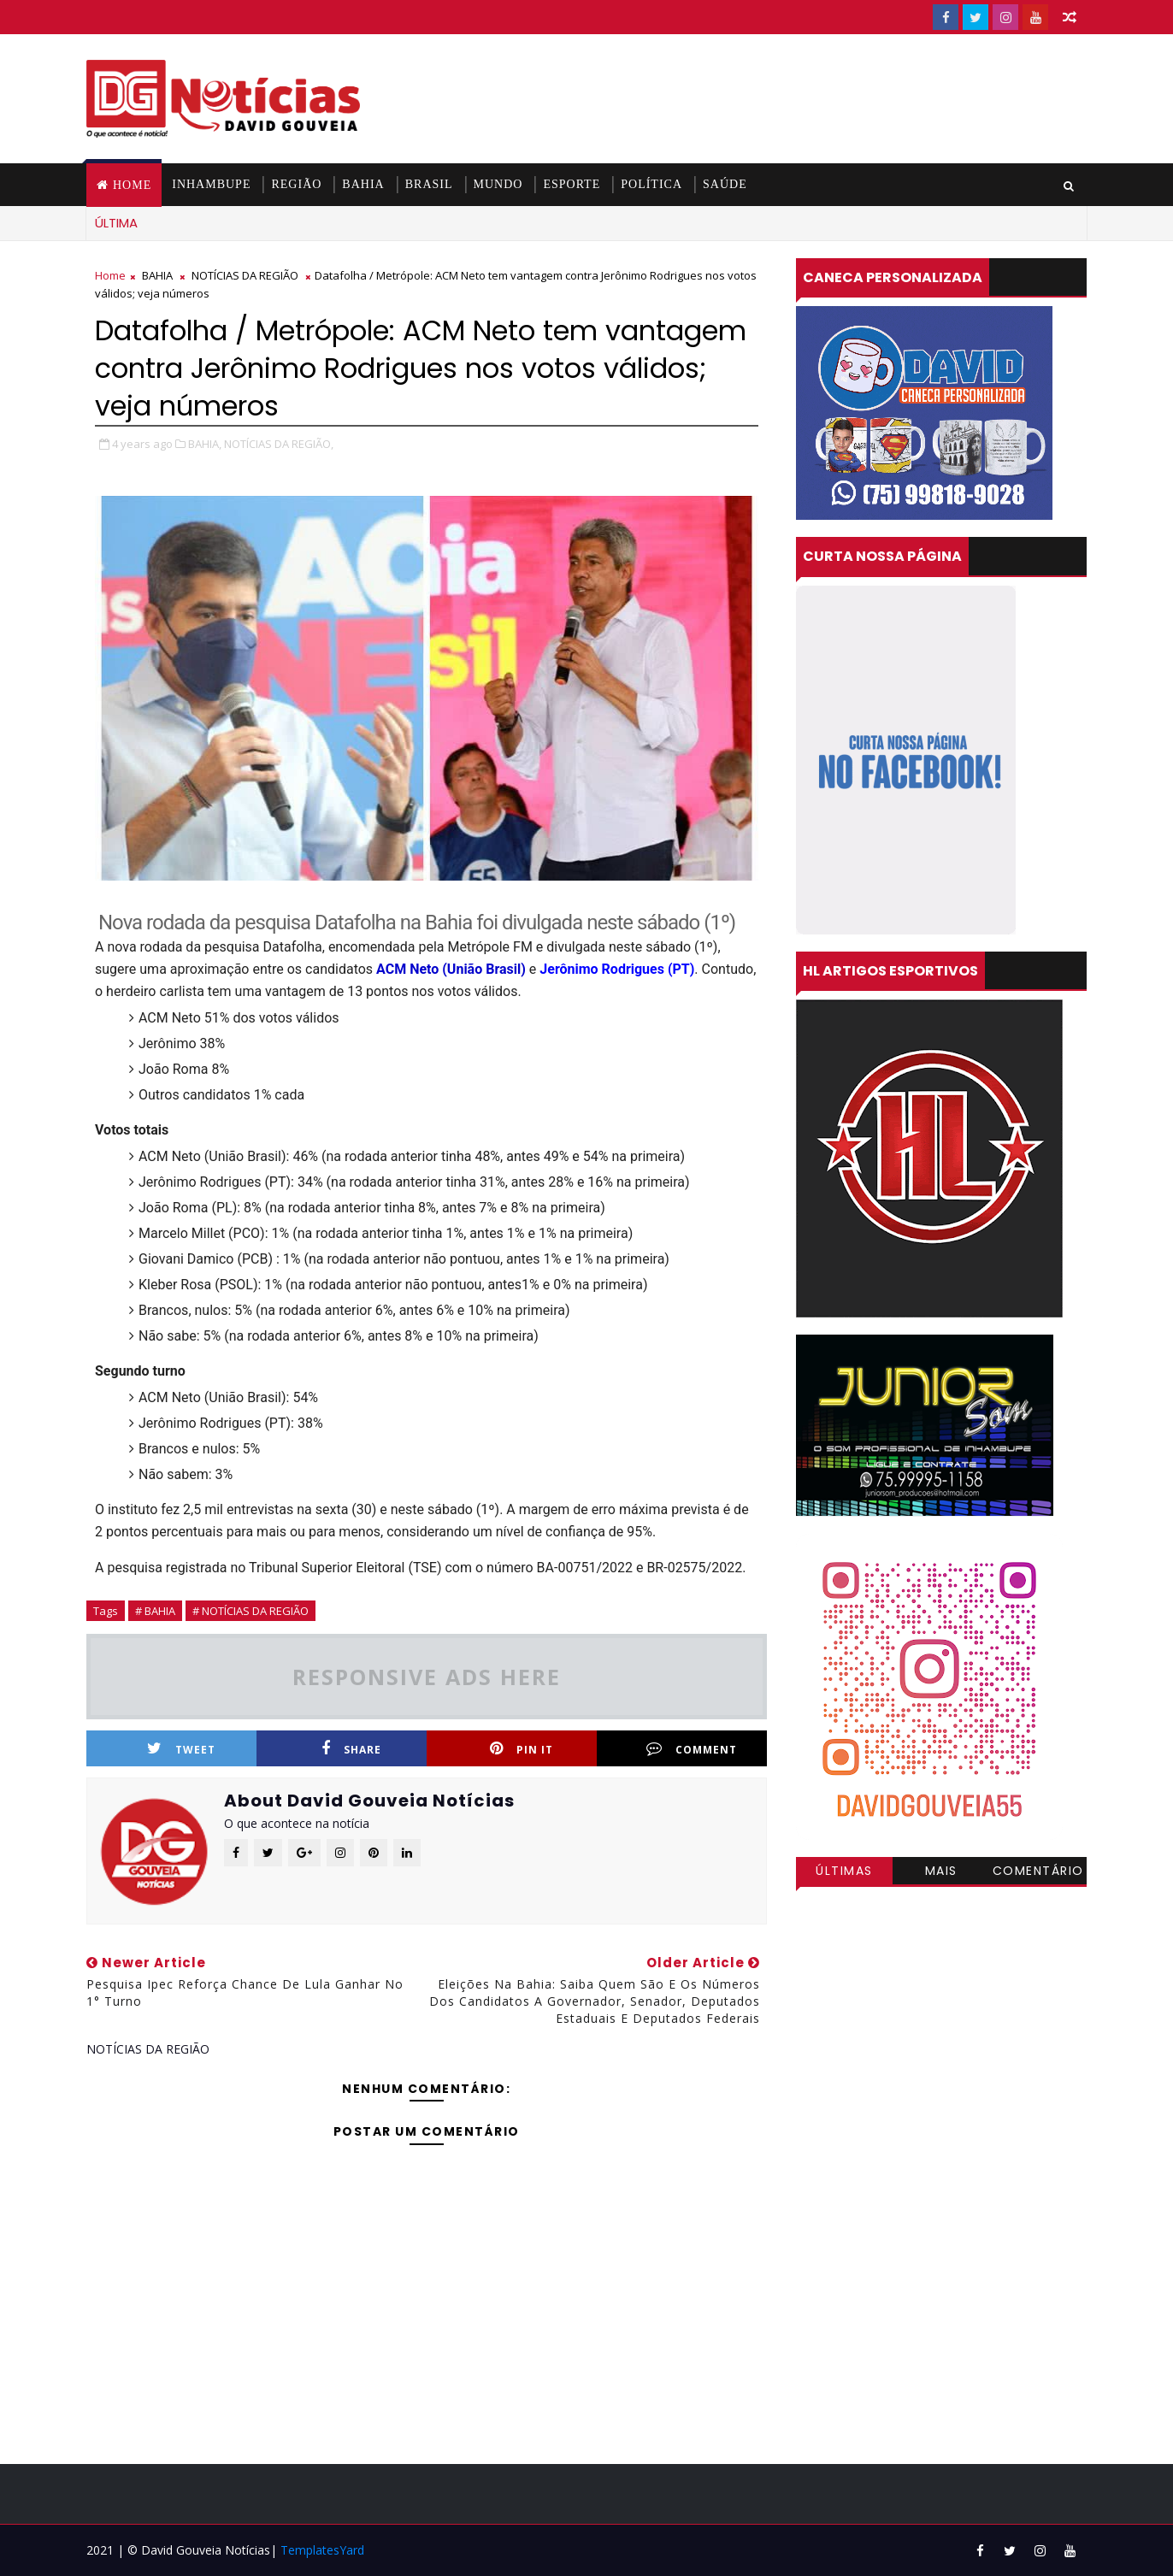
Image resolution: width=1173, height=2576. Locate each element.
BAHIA (363, 184)
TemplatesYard (322, 2550)
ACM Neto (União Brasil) (451, 969)
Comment (691, 1749)
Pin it (521, 1749)
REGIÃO (296, 184)
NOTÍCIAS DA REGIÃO (245, 275)
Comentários (1038, 1873)
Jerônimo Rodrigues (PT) (616, 969)
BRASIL (429, 184)
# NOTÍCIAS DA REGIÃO (250, 1610)
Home (132, 185)
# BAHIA (155, 1610)
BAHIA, (204, 443)
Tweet (181, 1749)
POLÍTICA (651, 184)
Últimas (844, 1870)
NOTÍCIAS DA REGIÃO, (278, 443)
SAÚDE (725, 184)
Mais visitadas (941, 1873)
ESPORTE (571, 184)
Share (351, 1749)
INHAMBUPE (211, 184)
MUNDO (498, 184)
